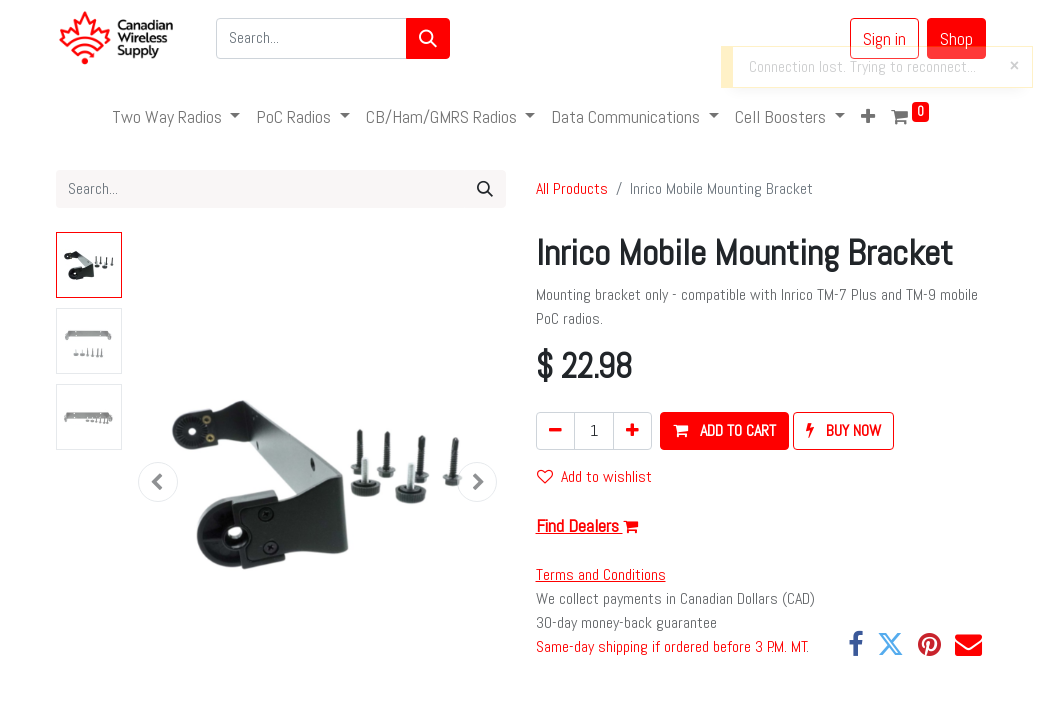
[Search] (428, 38)
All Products (572, 188)
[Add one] (632, 431)
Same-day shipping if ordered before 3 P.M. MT (671, 646)
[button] (868, 116)
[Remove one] (555, 431)
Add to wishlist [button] (594, 476)
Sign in (884, 38)
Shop (956, 38)
